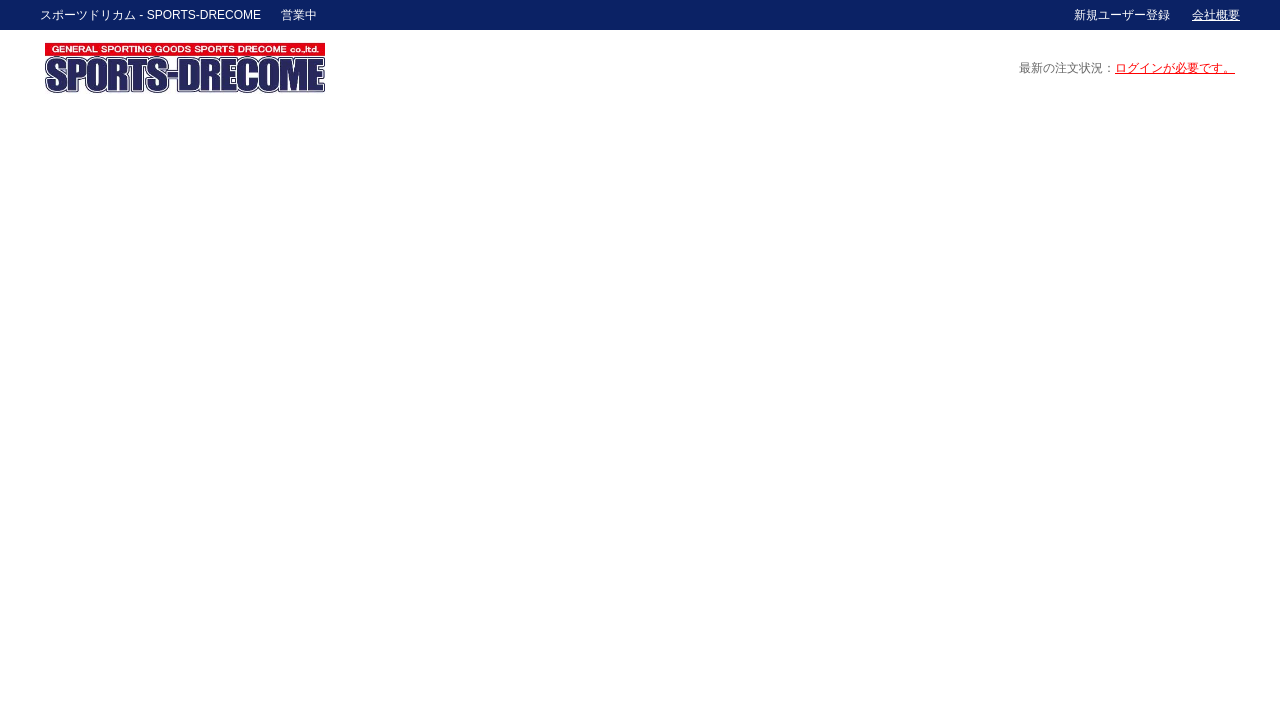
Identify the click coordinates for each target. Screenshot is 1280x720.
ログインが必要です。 (1175, 68)
